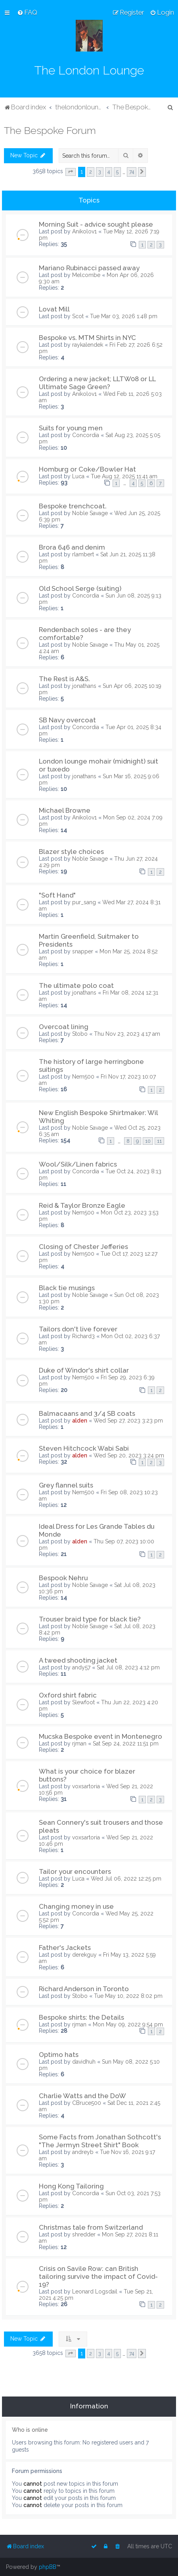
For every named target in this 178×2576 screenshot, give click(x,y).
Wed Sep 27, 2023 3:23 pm (128, 1420)
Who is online (30, 2430)
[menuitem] (27, 12)
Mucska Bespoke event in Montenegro (100, 1736)
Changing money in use (76, 1906)
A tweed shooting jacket (78, 1660)
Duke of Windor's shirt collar (84, 1370)
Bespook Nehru (63, 1578)
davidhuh (84, 2062)
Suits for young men (71, 428)
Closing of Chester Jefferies (83, 1247)
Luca (78, 476)
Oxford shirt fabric (68, 1695)
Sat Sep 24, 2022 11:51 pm (126, 1743)
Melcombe (86, 275)
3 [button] (99, 172)
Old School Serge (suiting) (80, 588)
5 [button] (117, 172)
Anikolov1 (84, 231)
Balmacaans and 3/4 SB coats (87, 1413)
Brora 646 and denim (72, 547)
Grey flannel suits (66, 1485)
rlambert (83, 554)
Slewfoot (83, 1702)
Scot (78, 316)
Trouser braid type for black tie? (90, 1619)
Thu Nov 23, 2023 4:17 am (127, 1034)
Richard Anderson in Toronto (84, 1989)
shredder (84, 2234)
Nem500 (83, 1076)
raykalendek (87, 345)
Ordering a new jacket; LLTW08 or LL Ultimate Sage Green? (97, 383)
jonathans (84, 686)
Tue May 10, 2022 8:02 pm (128, 1996)
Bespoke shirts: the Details (81, 2017)
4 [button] (108, 172)
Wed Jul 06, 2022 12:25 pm (126, 1878)
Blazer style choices (71, 851)
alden (79, 1420)
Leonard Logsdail (94, 2291)
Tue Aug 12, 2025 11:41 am (124, 476)
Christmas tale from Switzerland (91, 2227)
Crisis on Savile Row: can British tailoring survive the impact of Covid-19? (98, 2276)
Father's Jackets (65, 1948)
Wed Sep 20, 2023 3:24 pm (129, 1455)
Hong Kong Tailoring (71, 2186)
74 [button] (131, 172)
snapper (82, 951)
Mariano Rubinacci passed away (89, 268)
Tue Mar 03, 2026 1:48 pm (123, 316)
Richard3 (83, 1336)
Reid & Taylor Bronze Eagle (82, 1205)
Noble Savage (90, 513)
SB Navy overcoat (67, 720)
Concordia (85, 435)
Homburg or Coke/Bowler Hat (87, 469)
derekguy (84, 1955)
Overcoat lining (63, 1027)
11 (159, 1141)
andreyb (83, 2152)
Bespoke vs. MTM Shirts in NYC (87, 338)
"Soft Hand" (57, 895)
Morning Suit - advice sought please (96, 224)
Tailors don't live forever (78, 1329)
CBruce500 (86, 2103)
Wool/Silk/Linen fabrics (78, 1164)
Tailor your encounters (75, 1871)
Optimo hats (58, 2055)
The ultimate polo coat (76, 985)
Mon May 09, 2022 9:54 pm (128, 2024)
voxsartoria (86, 1786)
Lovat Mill (54, 309)
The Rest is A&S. (64, 679)
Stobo (80, 1034)
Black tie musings (67, 1288)
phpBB (47, 2567)
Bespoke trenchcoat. (73, 506)
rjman (79, 1743)
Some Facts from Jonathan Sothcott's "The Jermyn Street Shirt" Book (100, 2141)
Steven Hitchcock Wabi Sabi (84, 1448)
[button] (70, 172)
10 (148, 1141)
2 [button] (90, 172)
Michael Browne (64, 810)
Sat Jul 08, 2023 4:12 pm (128, 1667)
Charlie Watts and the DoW (82, 2096)
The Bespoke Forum (50, 130)
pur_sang (84, 902)
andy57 (81, 1667)
